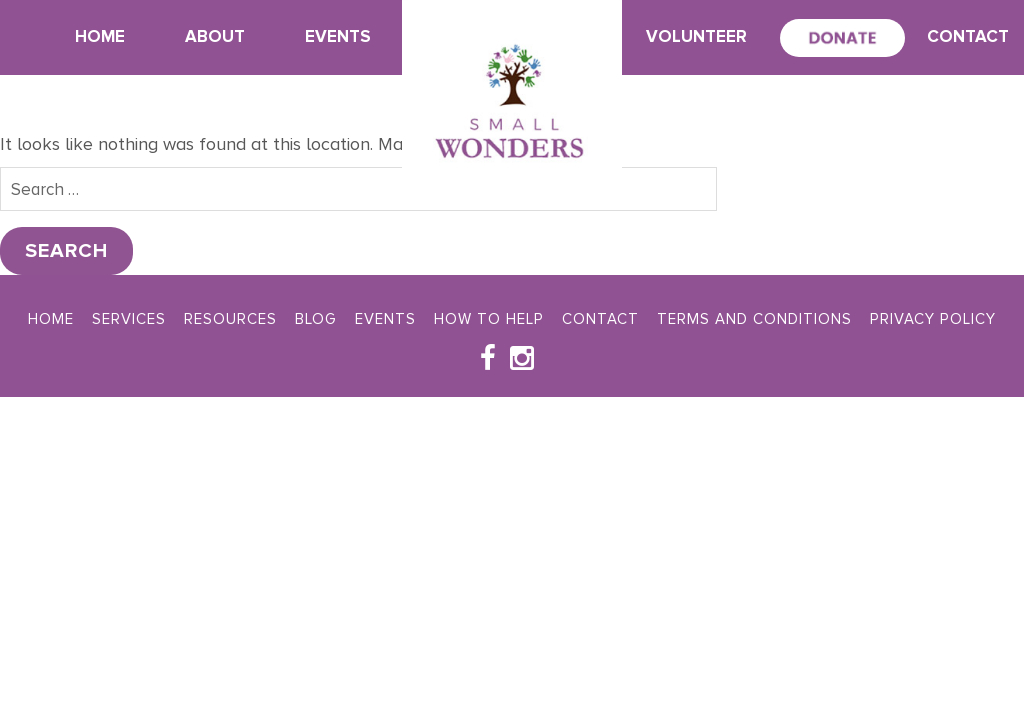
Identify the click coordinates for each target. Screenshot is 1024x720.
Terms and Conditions (754, 319)
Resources (230, 319)
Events (338, 36)
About (215, 36)
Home (100, 36)
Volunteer (696, 36)
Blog (316, 319)
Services (129, 319)
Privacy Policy (933, 319)
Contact (968, 36)
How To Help (489, 319)
